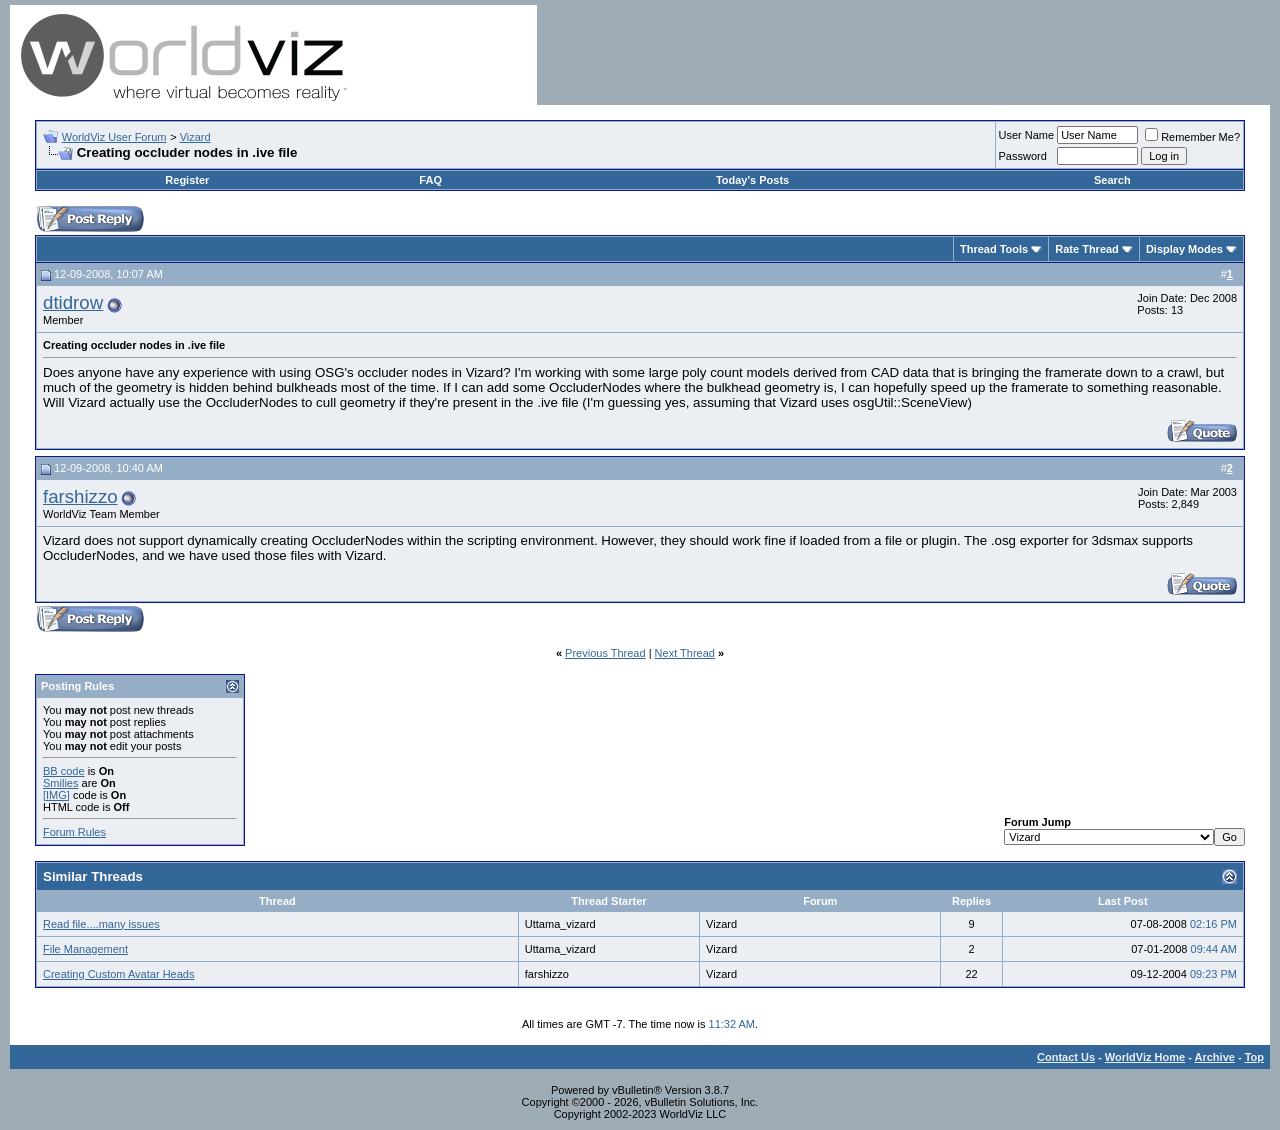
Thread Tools (994, 249)
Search (1112, 180)
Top (1254, 1057)
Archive (1215, 1057)
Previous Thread (605, 653)
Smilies (60, 783)
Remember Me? (1192, 137)
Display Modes (1184, 249)
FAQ (430, 180)
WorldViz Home (1145, 1057)
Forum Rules (74, 832)
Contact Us (1066, 1057)
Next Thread (685, 653)
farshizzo (80, 496)
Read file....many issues (101, 924)
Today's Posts (752, 180)
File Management (85, 949)
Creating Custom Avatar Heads (118, 974)
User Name (1027, 135)
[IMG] (56, 795)
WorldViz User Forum (114, 137)
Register (187, 180)
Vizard (195, 137)
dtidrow (73, 302)
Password (1023, 156)
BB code (64, 771)
